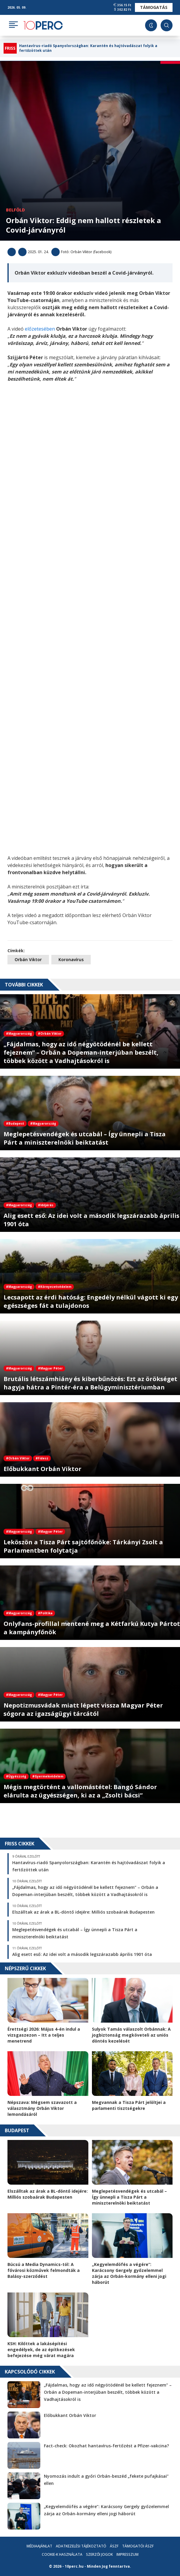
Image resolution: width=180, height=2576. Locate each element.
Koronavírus (71, 959)
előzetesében (40, 329)
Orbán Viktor (28, 959)
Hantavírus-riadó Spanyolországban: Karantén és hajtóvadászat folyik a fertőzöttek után (88, 48)
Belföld (15, 210)
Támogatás (153, 7)
